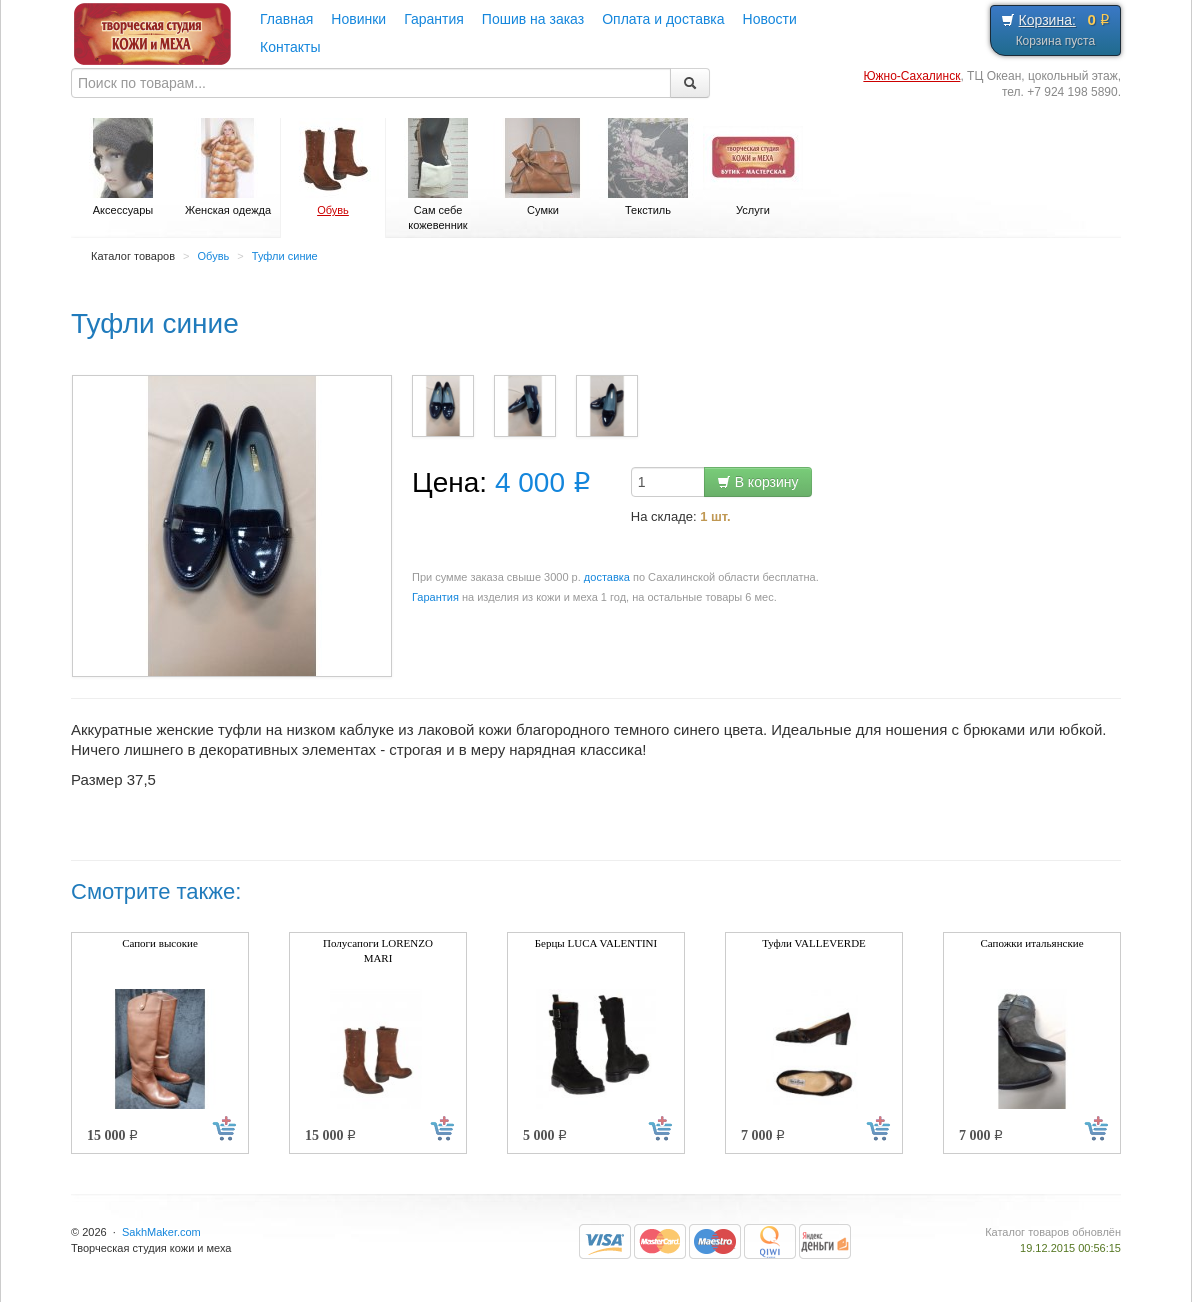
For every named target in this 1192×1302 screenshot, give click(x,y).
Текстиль (648, 167)
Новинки (358, 19)
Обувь (333, 167)
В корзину (758, 482)
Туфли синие (285, 256)
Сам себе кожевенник (438, 174)
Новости (770, 19)
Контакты (290, 47)
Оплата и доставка (663, 19)
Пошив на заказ (533, 19)
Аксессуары (123, 167)
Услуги (753, 167)
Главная (286, 19)
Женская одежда (228, 167)
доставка (607, 577)
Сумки (543, 167)
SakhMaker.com (161, 1232)
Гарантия (434, 19)
